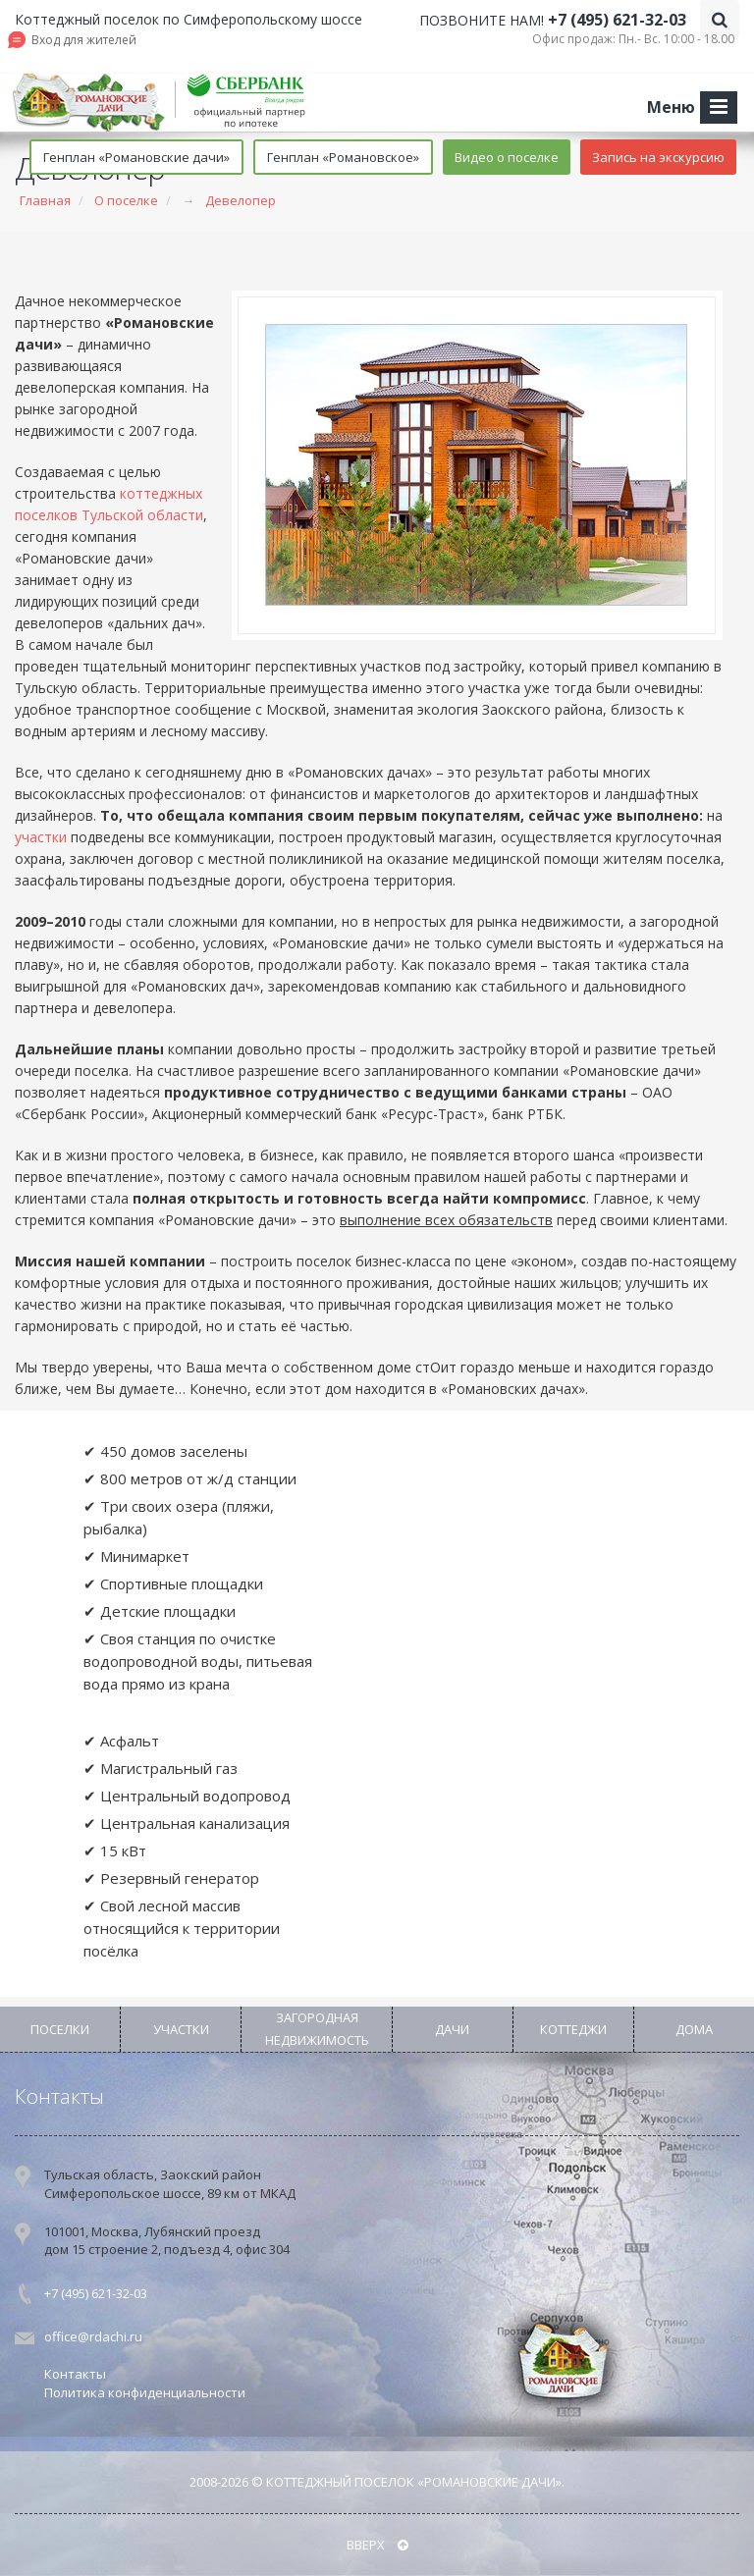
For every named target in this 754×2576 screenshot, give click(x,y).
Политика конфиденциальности (144, 2392)
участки (41, 837)
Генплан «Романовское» (343, 157)
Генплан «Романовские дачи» (136, 157)
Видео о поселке (507, 157)
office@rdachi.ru (93, 2336)
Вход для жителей (83, 39)
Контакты (59, 2096)
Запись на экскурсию (658, 157)
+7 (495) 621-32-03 (617, 19)
